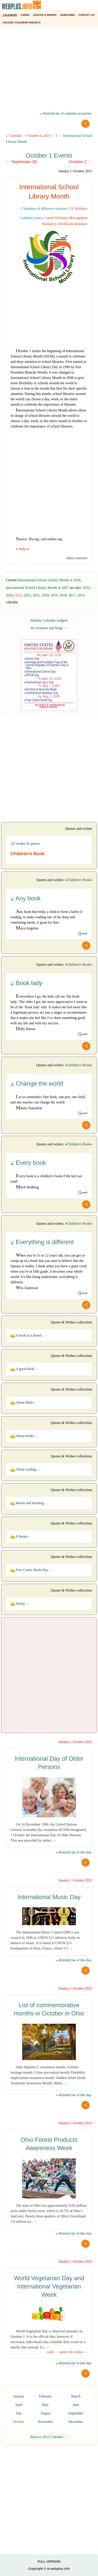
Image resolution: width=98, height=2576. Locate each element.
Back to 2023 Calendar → (49, 2437)
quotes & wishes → (73, 2352)
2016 (81, 595)
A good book (24, 1369)
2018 (63, 595)
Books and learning (29, 1503)
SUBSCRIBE (67, 15)
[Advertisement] (49, 65)
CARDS (24, 15)
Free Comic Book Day (31, 1570)
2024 (9, 595)
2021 (36, 595)
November (45, 2422)
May (45, 2405)
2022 (27, 595)
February (45, 2396)
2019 (54, 595)
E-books (21, 1536)
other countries (76, 558)
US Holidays (78, 208)
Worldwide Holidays (72, 224)
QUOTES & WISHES (44, 15)
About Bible (23, 1402)
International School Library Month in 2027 (37, 588)
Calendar (15, 136)
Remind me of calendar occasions (66, 113)
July (19, 2413)
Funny (20, 1603)
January (18, 2396)
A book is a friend (27, 1335)
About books (24, 1436)
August (45, 2413)
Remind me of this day (74, 1852)
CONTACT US (86, 15)
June (75, 2405)
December (75, 2422)
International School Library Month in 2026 (49, 580)
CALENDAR (10, 15)
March (76, 2396)
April (18, 2405)
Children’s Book (78, 880)
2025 (86, 588)
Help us (23, 549)
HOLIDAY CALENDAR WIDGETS (21, 22)
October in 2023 (38, 136)
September (75, 2413)
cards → (52, 2352)
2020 (45, 595)
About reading (25, 1469)
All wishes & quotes (25, 843)
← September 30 (21, 162)
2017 (72, 595)
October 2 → (80, 162)
